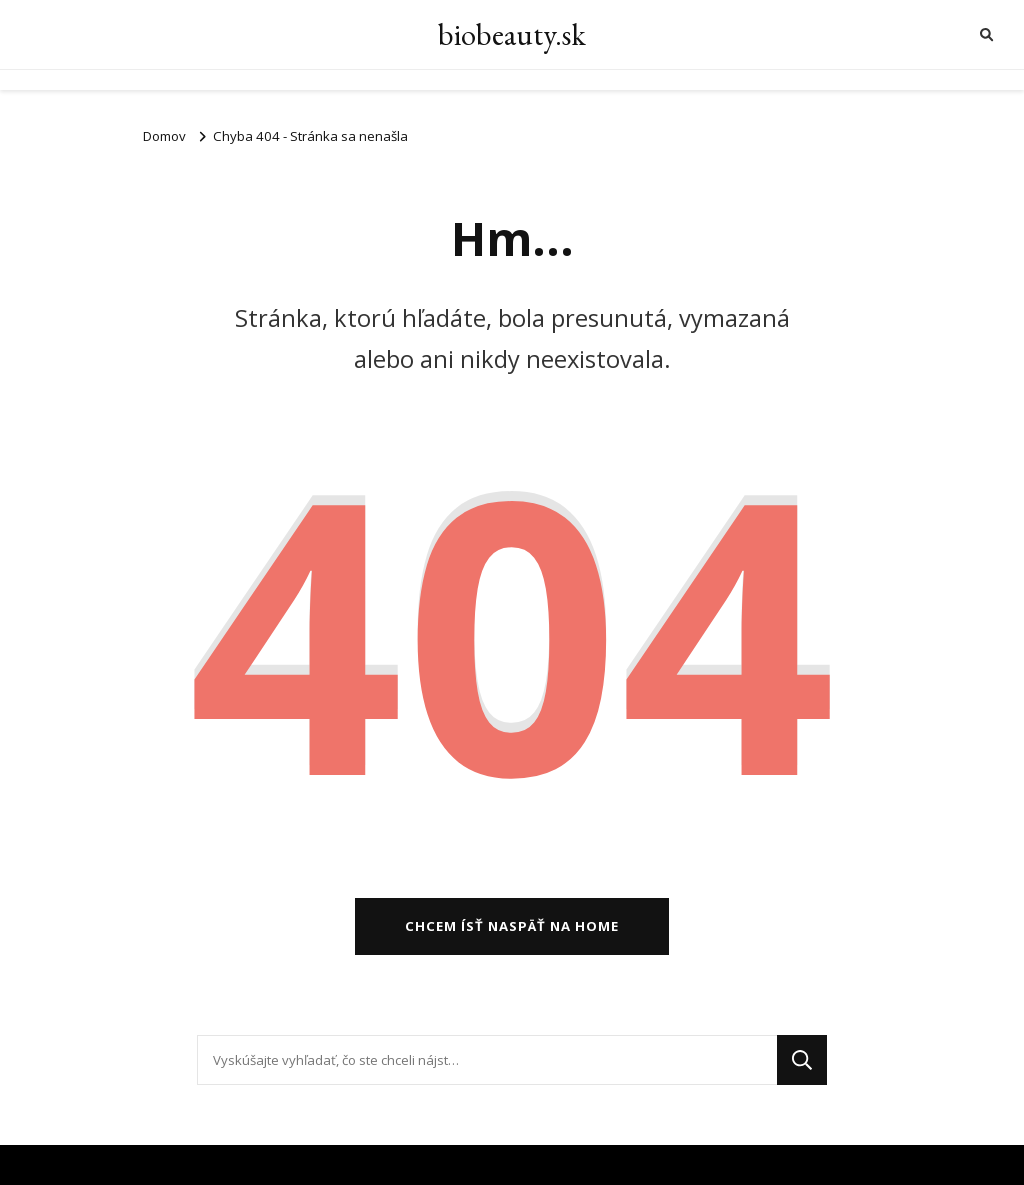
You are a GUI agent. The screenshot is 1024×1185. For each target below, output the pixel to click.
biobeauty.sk (512, 34)
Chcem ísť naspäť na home (512, 926)
